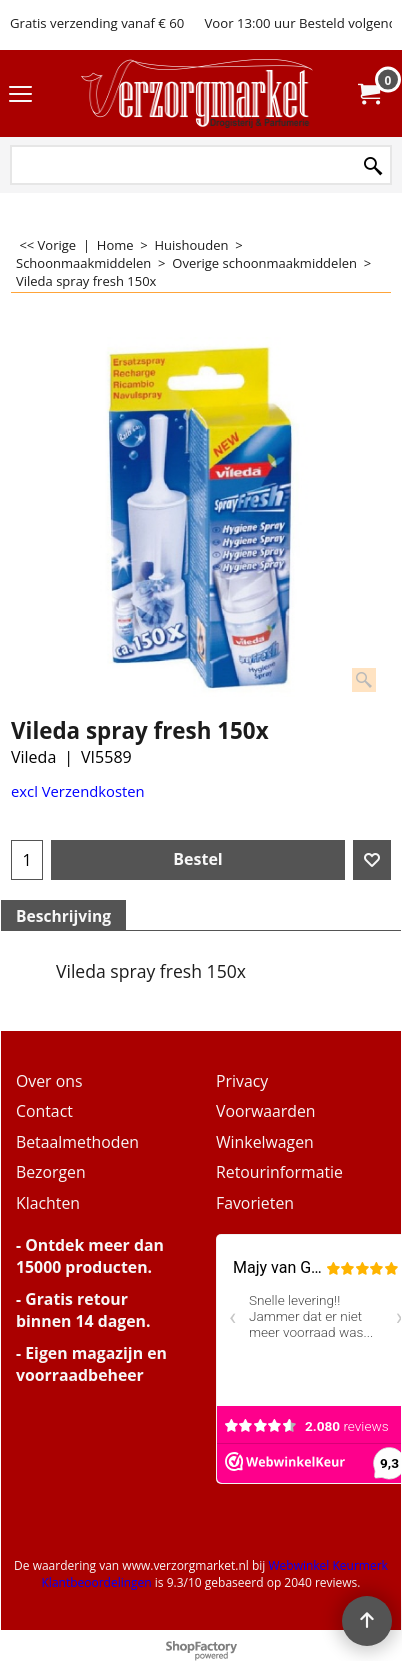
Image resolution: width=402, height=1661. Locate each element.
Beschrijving (63, 916)
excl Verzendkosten (78, 791)
